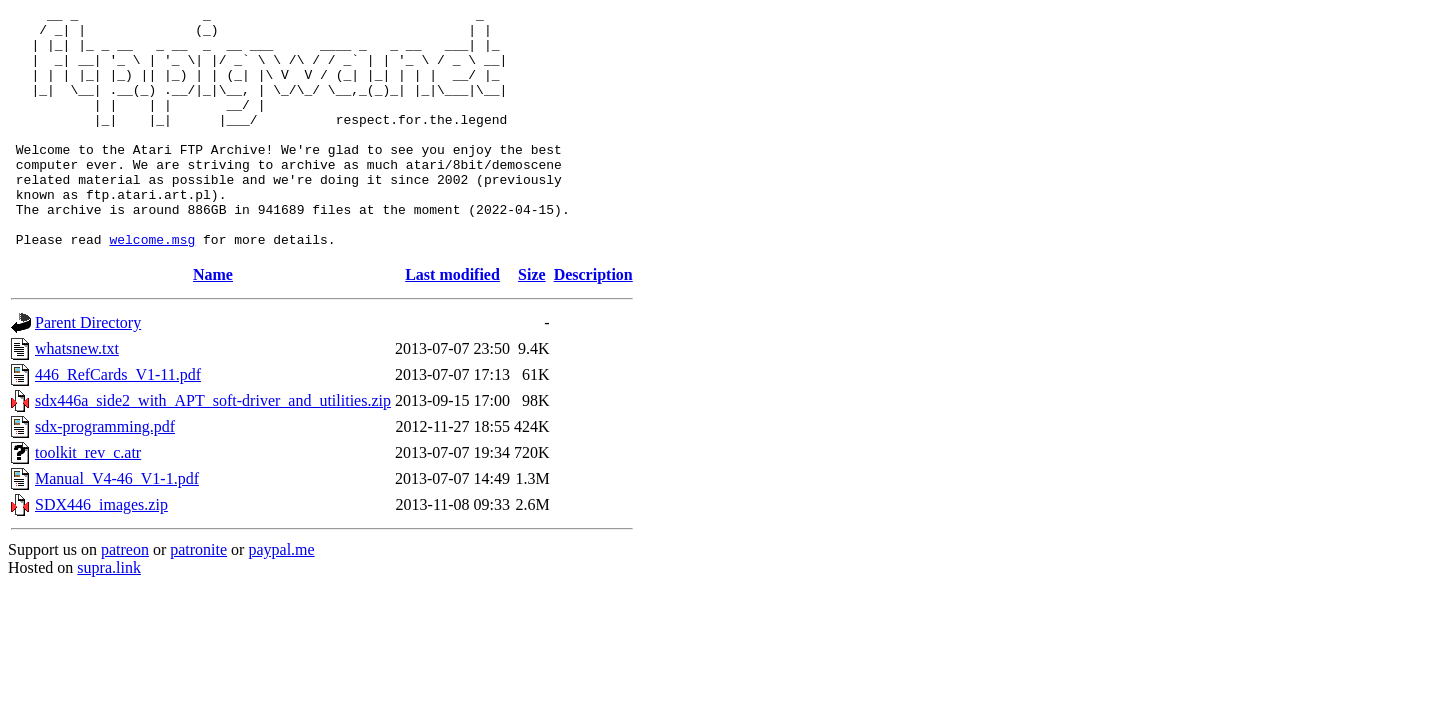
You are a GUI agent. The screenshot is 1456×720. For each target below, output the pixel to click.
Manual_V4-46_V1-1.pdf (117, 526)
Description (593, 322)
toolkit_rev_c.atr (88, 500)
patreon (125, 597)
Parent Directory (88, 370)
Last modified (452, 322)
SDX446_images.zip (101, 552)
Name (213, 322)
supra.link (109, 615)
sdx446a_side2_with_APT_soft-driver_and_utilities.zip (213, 448)
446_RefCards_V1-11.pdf (118, 422)
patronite (198, 597)
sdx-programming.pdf (105, 474)
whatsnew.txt (77, 396)
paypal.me (281, 597)
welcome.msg (152, 287)
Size (532, 322)
